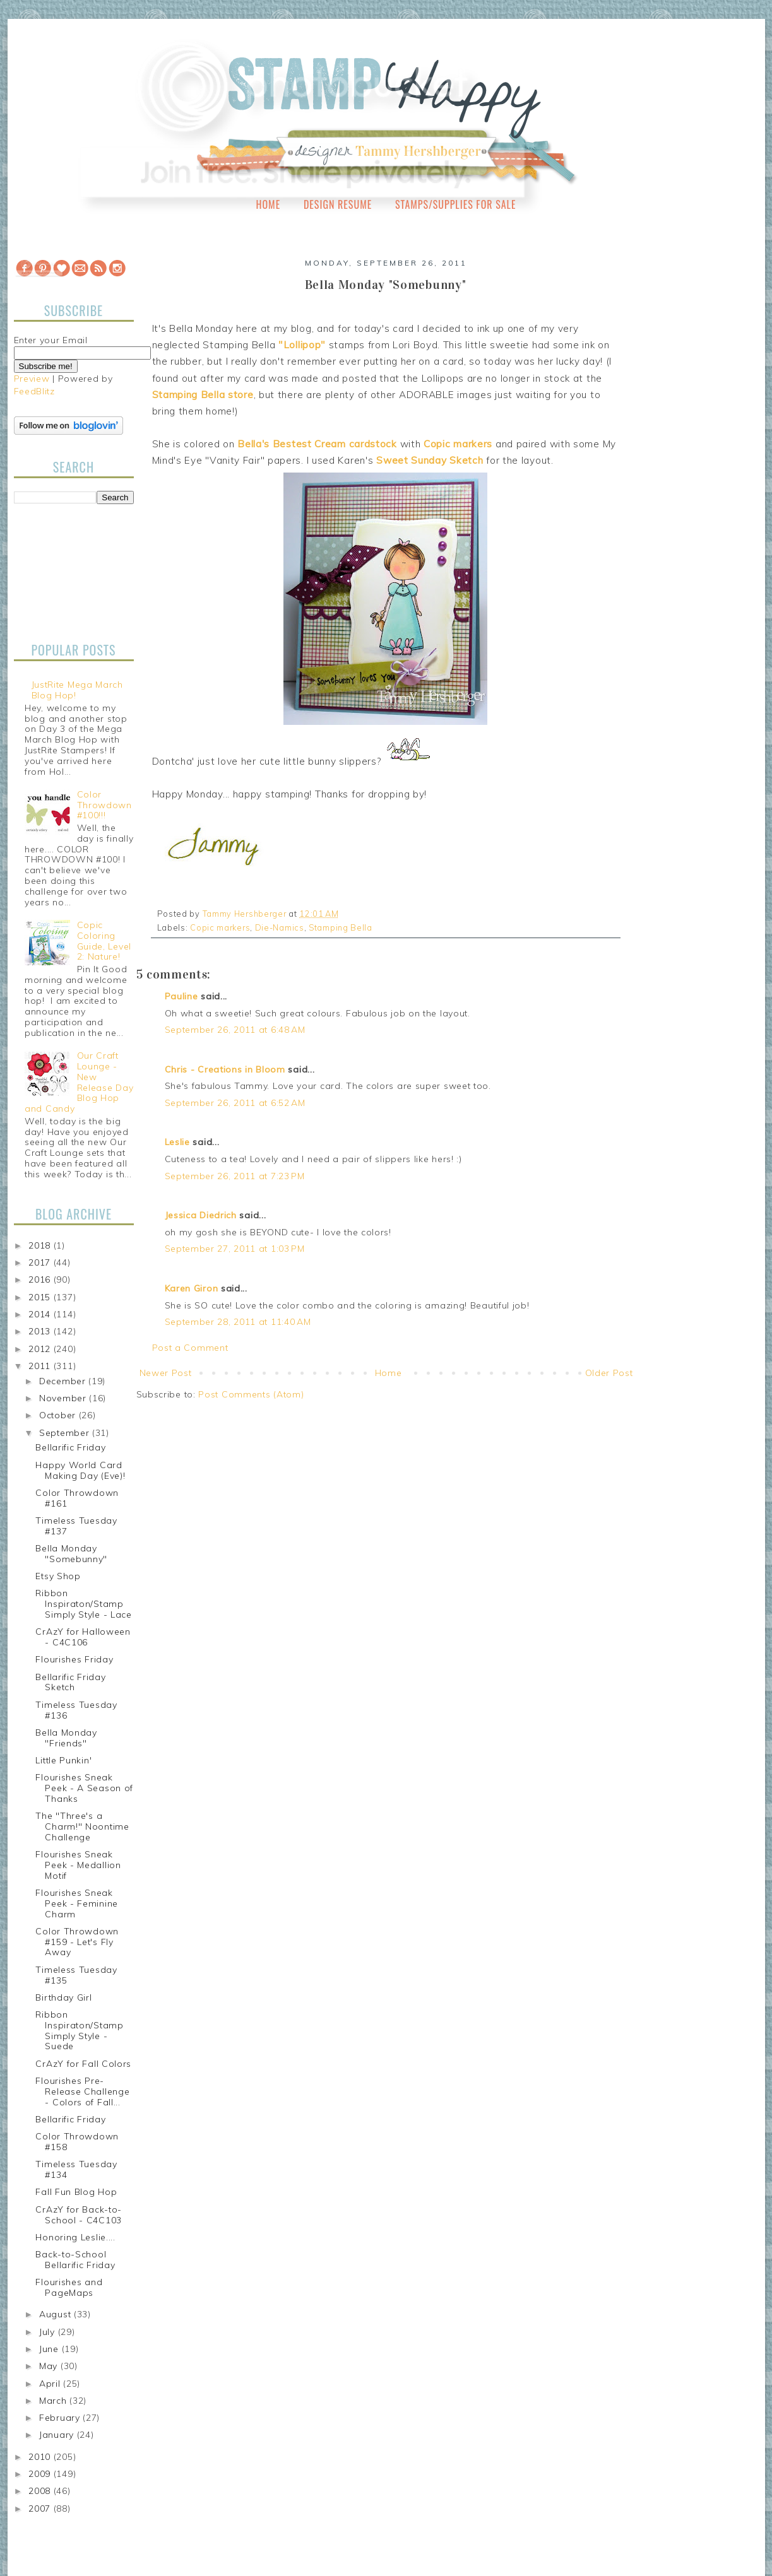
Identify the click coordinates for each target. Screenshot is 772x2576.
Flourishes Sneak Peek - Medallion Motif (78, 1865)
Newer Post (166, 1373)
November (64, 1398)
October (59, 1415)
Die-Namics (279, 927)
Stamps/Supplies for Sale (455, 204)
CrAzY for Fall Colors (83, 2063)
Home (268, 204)
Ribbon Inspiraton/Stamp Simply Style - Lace (83, 1603)
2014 (41, 1314)
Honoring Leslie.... (75, 2237)
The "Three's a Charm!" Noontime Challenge (82, 1826)
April (51, 2383)
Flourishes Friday (74, 1659)
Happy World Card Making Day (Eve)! (80, 1470)
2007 (41, 2508)
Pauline (181, 996)
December (63, 1381)
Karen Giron (191, 1288)
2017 (41, 1262)
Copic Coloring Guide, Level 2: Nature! (104, 940)
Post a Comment (190, 1347)
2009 (41, 2473)
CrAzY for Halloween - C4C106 (82, 1637)
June (50, 2349)
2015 (41, 1297)
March (54, 2400)
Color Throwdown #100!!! (104, 805)
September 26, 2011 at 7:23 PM (235, 1176)
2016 (41, 1279)
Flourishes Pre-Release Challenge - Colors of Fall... (82, 2091)
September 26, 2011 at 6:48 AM (235, 1029)
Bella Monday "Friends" (66, 1738)
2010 (41, 2456)
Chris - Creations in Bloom (225, 1069)
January (58, 2434)
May (50, 2366)
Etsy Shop (57, 1576)
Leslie (177, 1142)
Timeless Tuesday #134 (76, 2169)
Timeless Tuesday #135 (76, 1975)
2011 (41, 1366)
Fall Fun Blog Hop (76, 2191)
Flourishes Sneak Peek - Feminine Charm (76, 1903)
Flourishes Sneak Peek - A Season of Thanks (84, 1788)
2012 (41, 1349)
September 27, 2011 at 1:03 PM (235, 1248)
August (56, 2314)
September (65, 1432)
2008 (41, 2491)
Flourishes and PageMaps (68, 2287)
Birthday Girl (63, 1997)
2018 (41, 1245)
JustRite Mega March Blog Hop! (77, 690)
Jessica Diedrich (201, 1215)
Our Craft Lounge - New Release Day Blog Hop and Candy (79, 1082)
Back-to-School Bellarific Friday (75, 2260)
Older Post (609, 1373)
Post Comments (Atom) (251, 1394)
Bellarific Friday (70, 1447)
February (61, 2417)
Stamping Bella (340, 927)
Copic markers (220, 927)
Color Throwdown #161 (77, 1498)
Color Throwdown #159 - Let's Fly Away (77, 1942)
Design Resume (338, 204)
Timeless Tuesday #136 (76, 1710)
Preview (32, 378)
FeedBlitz (34, 391)
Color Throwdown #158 (77, 2142)
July (48, 2332)
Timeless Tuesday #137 (76, 1526)
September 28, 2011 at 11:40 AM (238, 1321)
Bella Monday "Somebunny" (71, 1554)
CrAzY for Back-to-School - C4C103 (78, 2215)
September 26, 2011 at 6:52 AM (235, 1103)
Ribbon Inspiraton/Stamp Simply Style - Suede (79, 2030)
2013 (41, 1331)
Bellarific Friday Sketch (70, 1682)
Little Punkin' (63, 1760)
